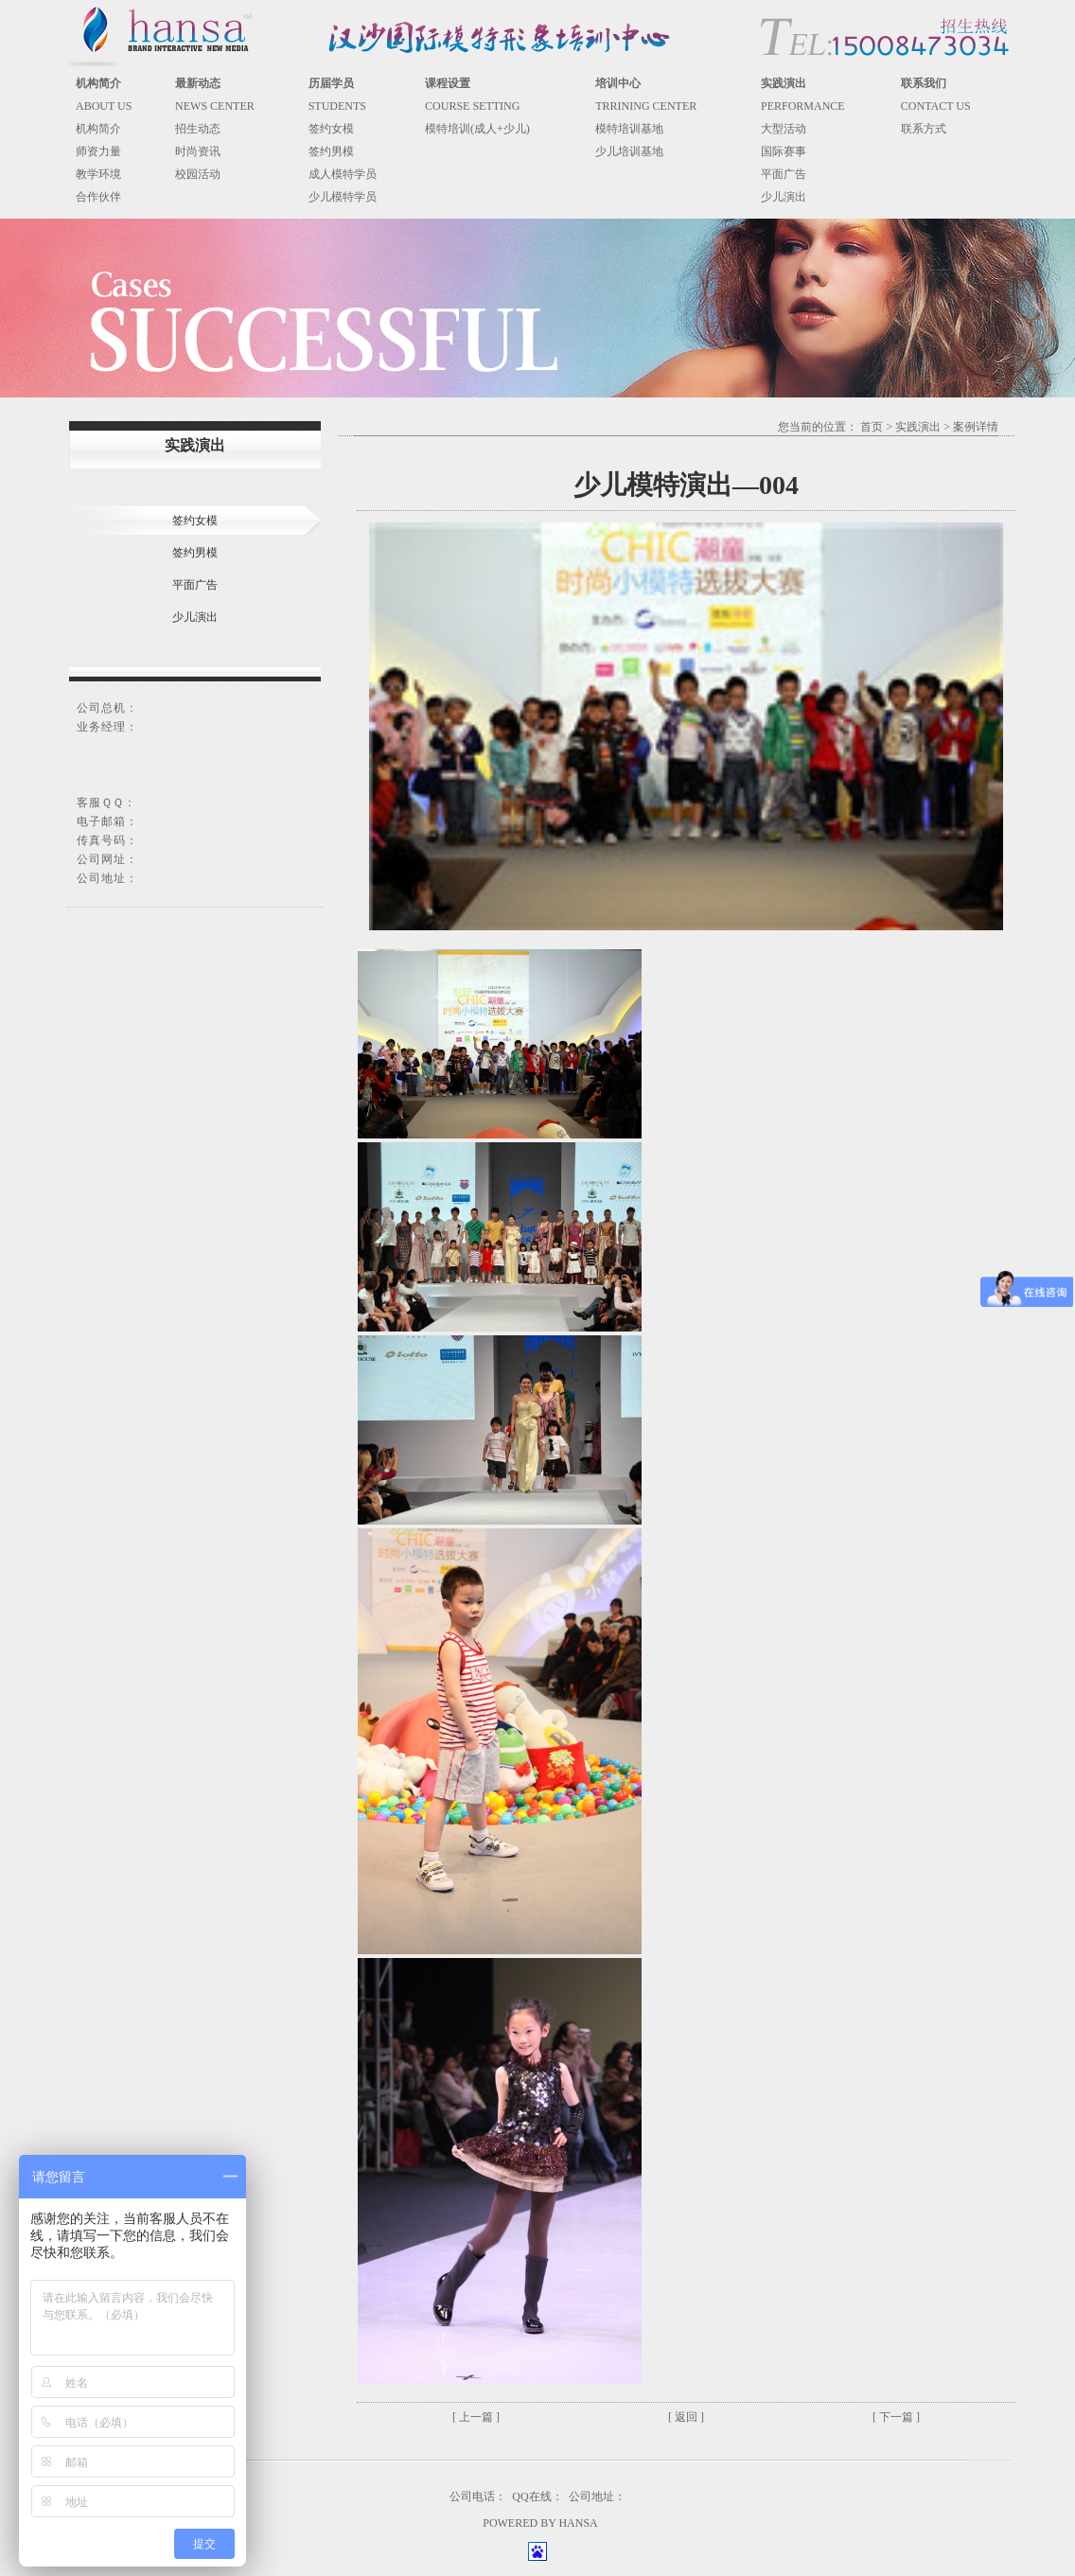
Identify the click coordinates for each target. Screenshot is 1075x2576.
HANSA (577, 2523)
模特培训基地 (629, 128)
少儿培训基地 (629, 151)
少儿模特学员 (342, 196)
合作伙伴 (98, 196)
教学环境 (98, 174)
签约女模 (331, 128)
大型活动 (783, 128)
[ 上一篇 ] (476, 2417)
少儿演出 (783, 196)
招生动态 (197, 128)
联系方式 (923, 128)
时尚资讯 (197, 151)
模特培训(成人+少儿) (477, 128)
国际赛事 (783, 151)
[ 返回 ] (686, 2417)
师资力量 (98, 151)
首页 (871, 426)
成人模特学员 (342, 174)
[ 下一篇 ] (896, 2417)
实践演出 (918, 426)
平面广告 (783, 174)
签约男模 (331, 151)
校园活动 (197, 174)
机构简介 (98, 128)
